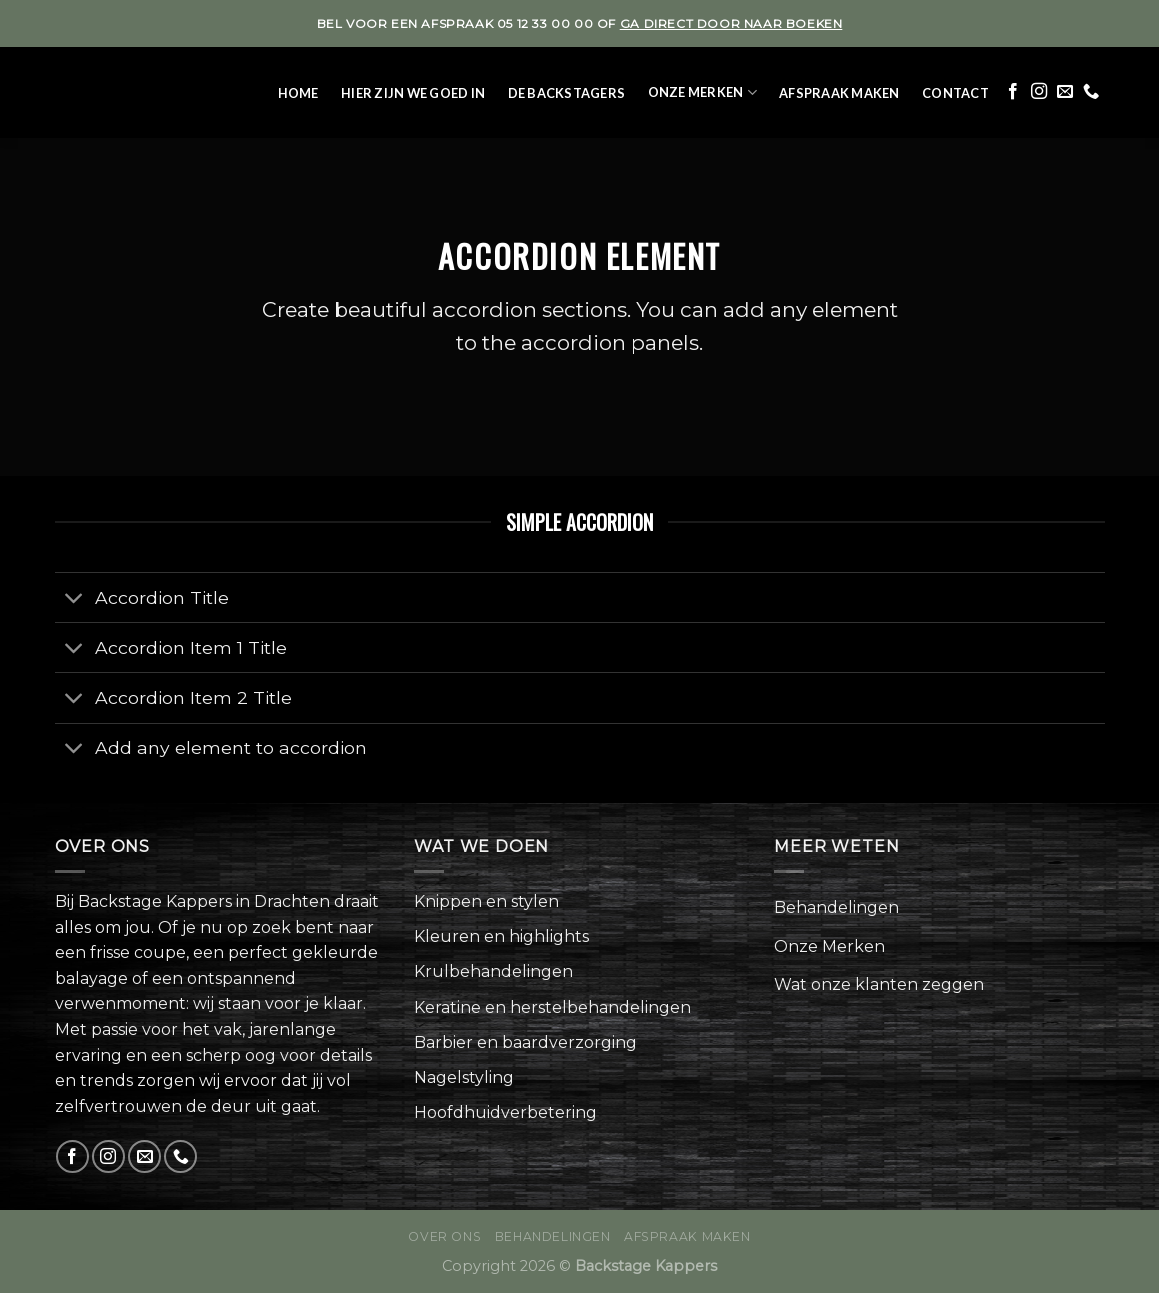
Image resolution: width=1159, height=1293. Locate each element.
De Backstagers (567, 93)
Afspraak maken (839, 93)
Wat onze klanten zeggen (879, 984)
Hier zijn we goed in (413, 93)
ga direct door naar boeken (731, 23)
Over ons (444, 1236)
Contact (955, 93)
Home (298, 93)
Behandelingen (836, 907)
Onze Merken (702, 92)
